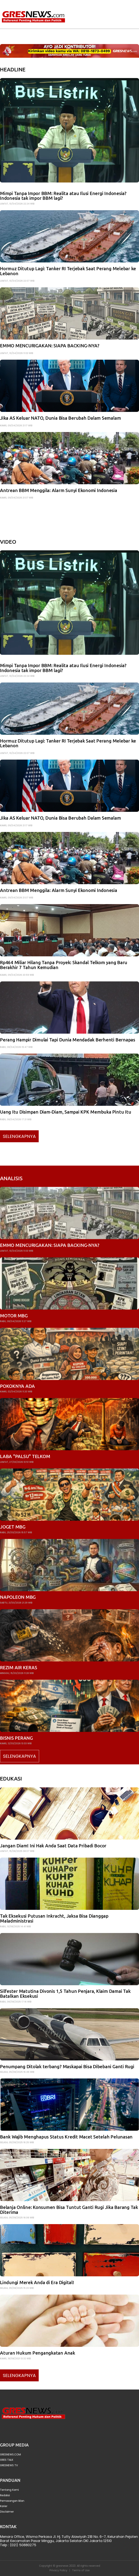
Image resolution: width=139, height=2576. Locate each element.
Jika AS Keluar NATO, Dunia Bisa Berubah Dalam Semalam (60, 418)
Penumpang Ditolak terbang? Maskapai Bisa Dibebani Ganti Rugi (67, 2066)
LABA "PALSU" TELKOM (25, 1456)
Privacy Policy (58, 2570)
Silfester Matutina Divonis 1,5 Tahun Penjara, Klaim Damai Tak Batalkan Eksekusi (65, 1993)
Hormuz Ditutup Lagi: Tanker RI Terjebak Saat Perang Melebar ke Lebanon (68, 271)
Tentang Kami (9, 2489)
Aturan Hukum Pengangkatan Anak (37, 2353)
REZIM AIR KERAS (18, 1667)
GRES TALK (6, 2459)
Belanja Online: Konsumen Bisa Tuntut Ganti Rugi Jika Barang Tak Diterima (69, 2210)
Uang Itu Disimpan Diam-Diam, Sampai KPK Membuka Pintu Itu (65, 1112)
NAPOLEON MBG (18, 1597)
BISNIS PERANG (16, 1738)
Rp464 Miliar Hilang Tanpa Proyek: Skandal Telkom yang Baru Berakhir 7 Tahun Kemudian (63, 965)
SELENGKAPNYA (19, 1136)
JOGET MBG (12, 1527)
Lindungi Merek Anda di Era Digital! (37, 2282)
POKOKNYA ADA (17, 1386)
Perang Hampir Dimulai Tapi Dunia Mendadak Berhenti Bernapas (67, 1040)
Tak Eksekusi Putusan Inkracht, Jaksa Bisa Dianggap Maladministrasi (54, 1918)
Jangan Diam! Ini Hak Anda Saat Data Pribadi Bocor (53, 1845)
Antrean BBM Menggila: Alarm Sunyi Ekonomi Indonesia (58, 490)
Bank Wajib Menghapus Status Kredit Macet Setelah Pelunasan (66, 2137)
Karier (3, 2506)
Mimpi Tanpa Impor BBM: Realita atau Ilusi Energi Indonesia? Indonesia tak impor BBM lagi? (63, 196)
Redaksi (5, 2495)
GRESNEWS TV (9, 2465)
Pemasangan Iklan (12, 2501)
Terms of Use (81, 2570)
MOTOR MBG (14, 1315)
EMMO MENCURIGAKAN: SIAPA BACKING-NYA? (49, 345)
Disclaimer (7, 2511)
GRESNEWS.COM (10, 2454)
